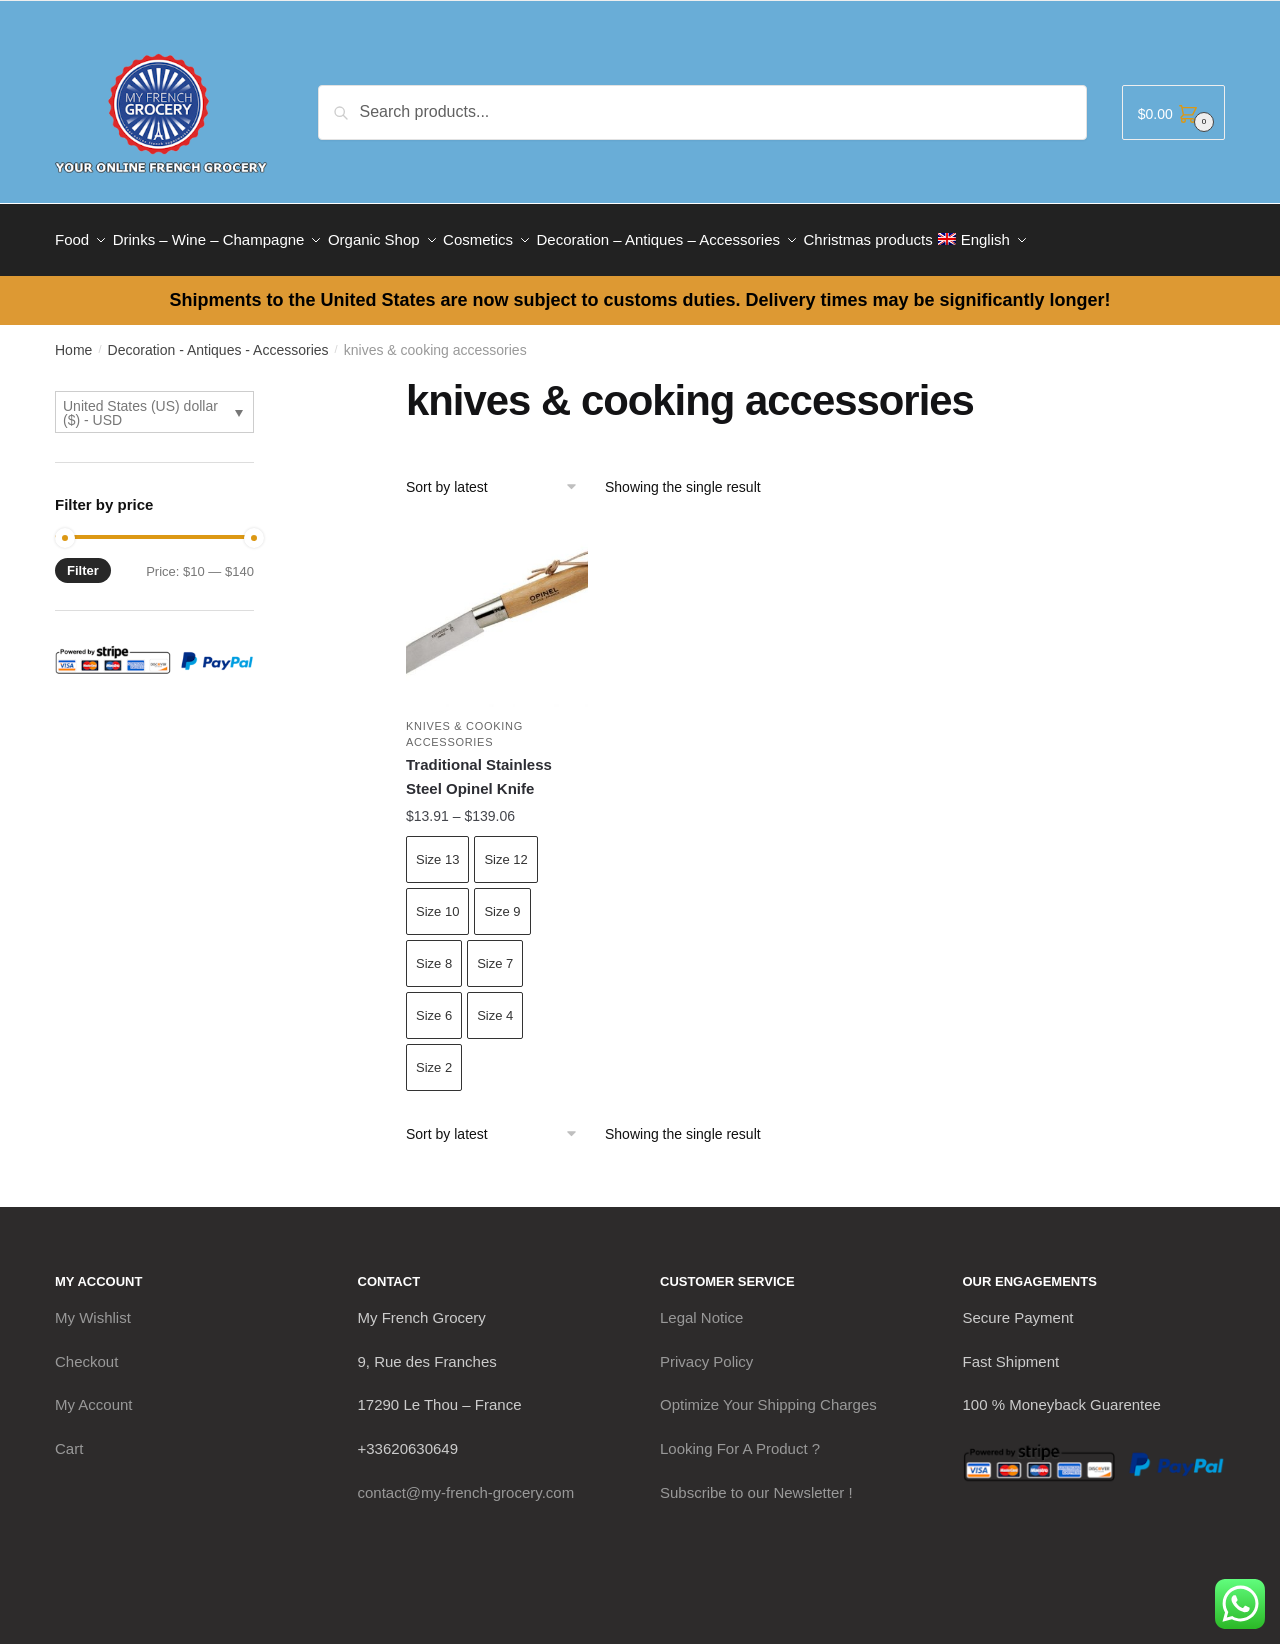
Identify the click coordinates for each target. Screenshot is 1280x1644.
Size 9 (502, 899)
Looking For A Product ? (740, 1436)
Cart (69, 1436)
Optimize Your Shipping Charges (768, 1392)
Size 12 (505, 847)
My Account (94, 1392)
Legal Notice (701, 1305)
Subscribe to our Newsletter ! (756, 1480)
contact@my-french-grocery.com (466, 1480)
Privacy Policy (706, 1349)
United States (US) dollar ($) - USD (140, 401)
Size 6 (434, 1003)
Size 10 (437, 899)
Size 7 (495, 951)
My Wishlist (93, 1305)
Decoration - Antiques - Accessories (218, 338)
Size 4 (495, 1003)
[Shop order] (498, 475)
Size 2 (434, 1055)
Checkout (86, 1349)
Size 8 (434, 951)
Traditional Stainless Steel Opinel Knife (479, 764)
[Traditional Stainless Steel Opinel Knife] (497, 604)
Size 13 (437, 847)
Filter (83, 558)
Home (73, 338)
